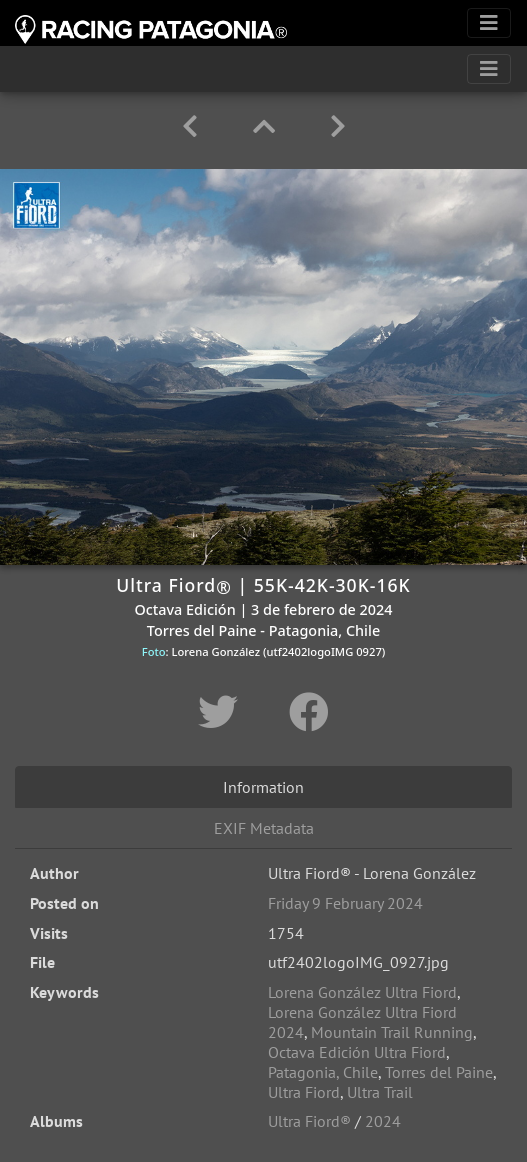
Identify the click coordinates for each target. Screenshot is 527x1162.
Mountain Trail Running (392, 1032)
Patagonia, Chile (323, 1072)
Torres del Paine (439, 1072)
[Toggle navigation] (489, 23)
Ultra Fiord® (309, 1121)
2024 (383, 1121)
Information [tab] (263, 787)
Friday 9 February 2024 (345, 903)
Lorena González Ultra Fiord (362, 992)
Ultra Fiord (304, 1092)
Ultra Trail (380, 1092)
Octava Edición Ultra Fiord (357, 1052)
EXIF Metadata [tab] (264, 828)
